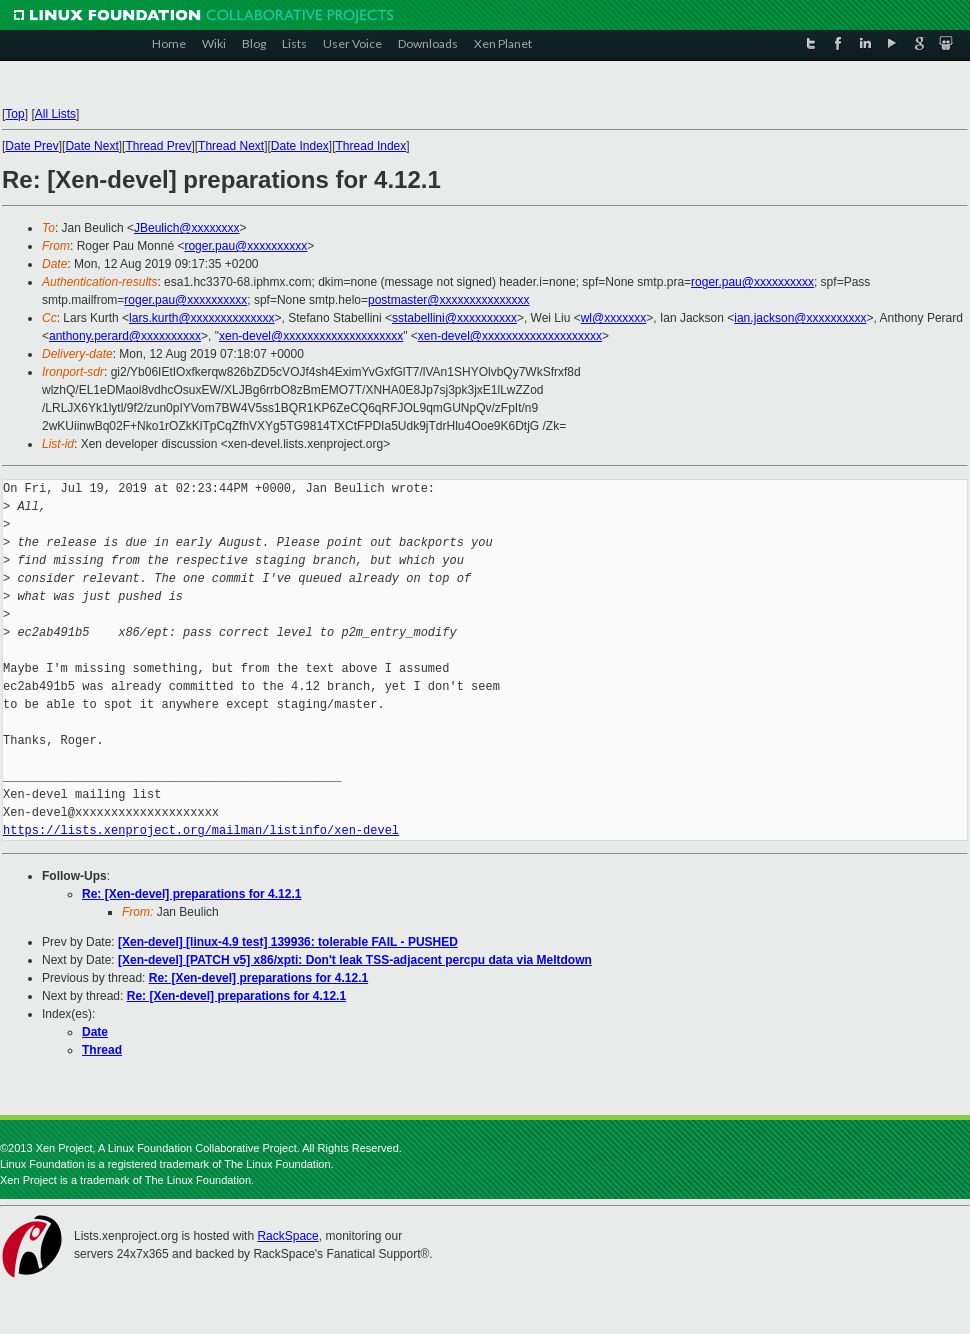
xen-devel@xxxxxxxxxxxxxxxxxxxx (311, 336)
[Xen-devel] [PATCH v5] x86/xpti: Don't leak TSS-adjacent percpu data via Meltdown (355, 960)
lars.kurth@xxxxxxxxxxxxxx (202, 318)
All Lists (55, 114)
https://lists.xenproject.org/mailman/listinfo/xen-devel (201, 830)
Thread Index (371, 146)
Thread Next (231, 146)
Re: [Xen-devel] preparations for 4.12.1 (191, 894)
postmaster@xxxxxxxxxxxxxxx (449, 300)
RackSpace (287, 1236)
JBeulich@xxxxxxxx (187, 228)
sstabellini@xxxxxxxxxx (454, 318)
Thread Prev (158, 146)
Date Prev (31, 146)
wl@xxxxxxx (614, 318)
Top (14, 114)
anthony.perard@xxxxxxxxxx (125, 336)
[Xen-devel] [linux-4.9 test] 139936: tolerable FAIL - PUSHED (288, 942)
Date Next (91, 146)
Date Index (300, 146)
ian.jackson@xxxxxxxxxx (800, 318)
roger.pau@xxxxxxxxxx (245, 246)
